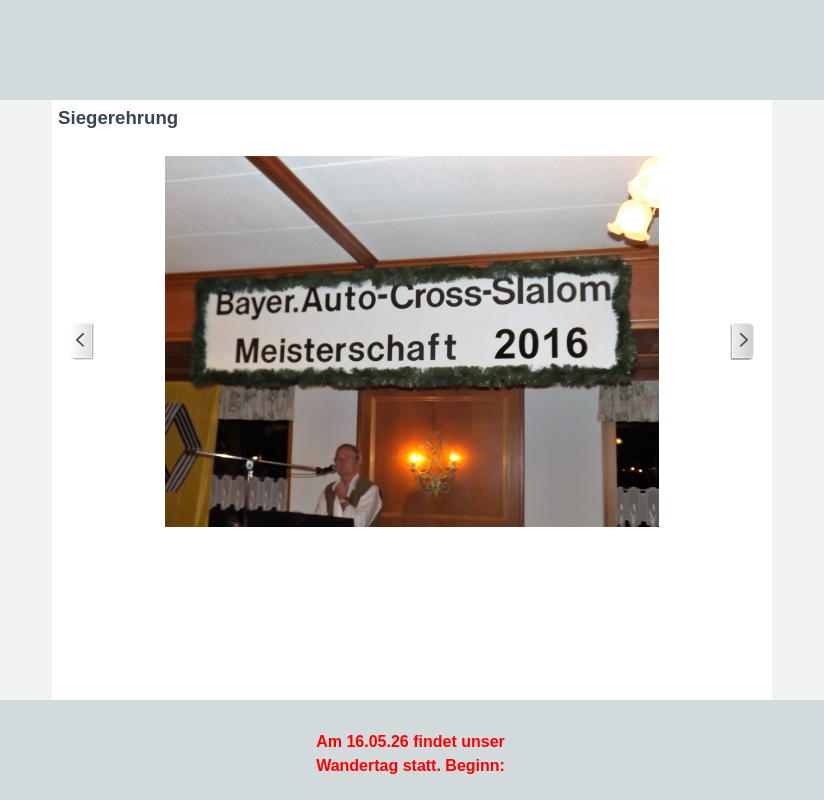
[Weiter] (742, 341)
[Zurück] (82, 341)
